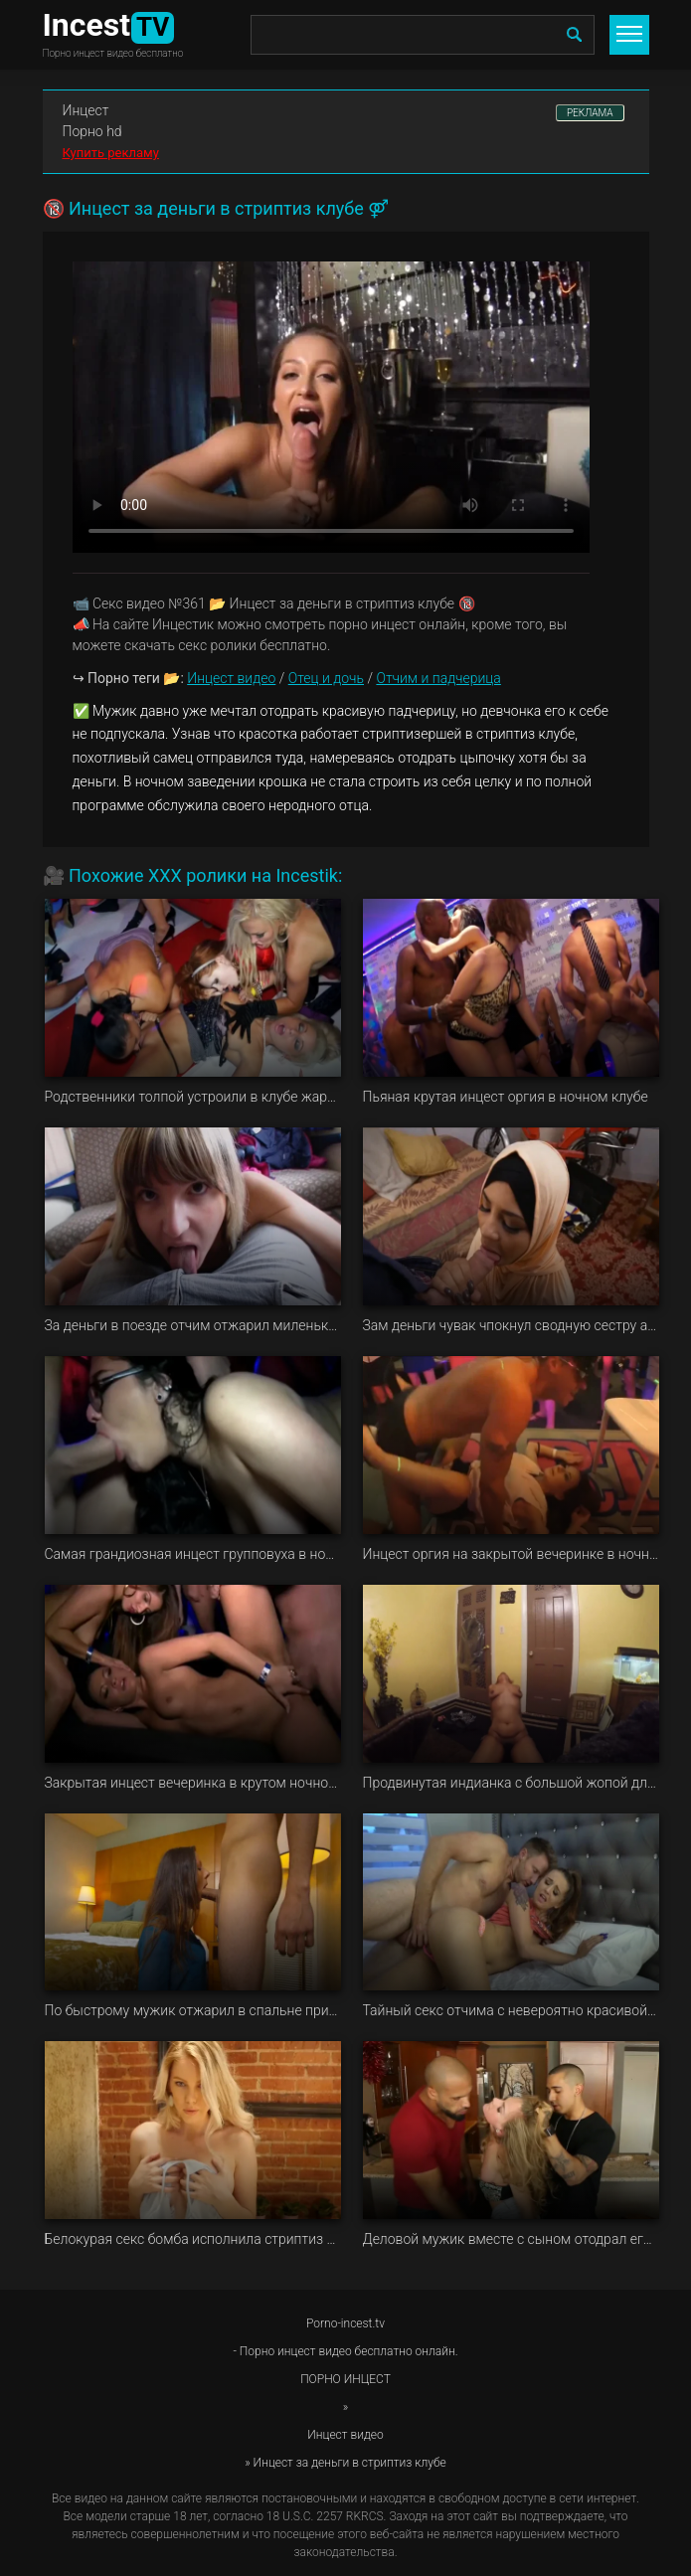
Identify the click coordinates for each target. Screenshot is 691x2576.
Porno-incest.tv (345, 2323)
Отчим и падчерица (438, 678)
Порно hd (92, 131)
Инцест (86, 110)
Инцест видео (231, 678)
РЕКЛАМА (590, 112)
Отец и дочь (326, 678)
